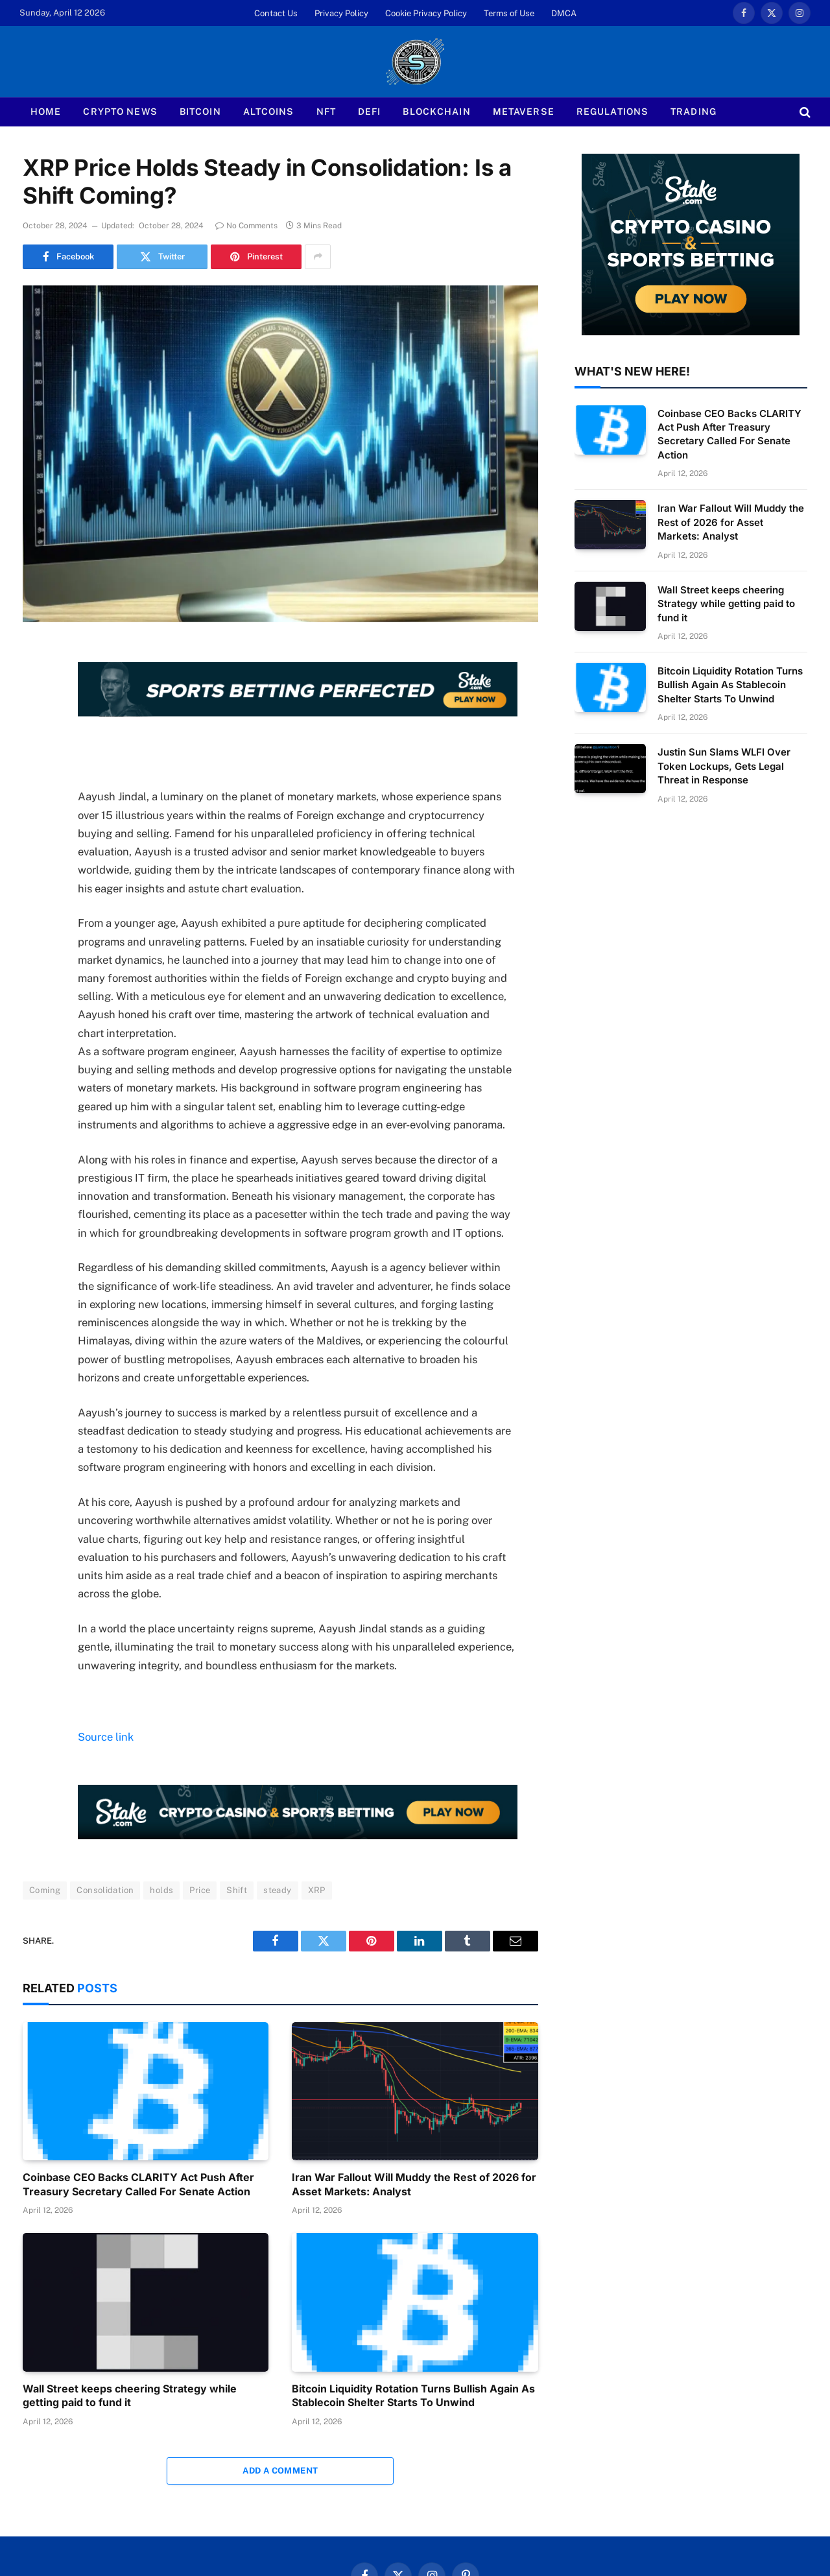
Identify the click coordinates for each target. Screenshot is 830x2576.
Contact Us (276, 13)
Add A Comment (280, 2470)
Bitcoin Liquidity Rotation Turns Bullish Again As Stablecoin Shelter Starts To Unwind (413, 2395)
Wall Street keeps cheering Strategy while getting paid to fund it (130, 2395)
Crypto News (120, 111)
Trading (693, 111)
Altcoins (268, 111)
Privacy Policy (341, 13)
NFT (326, 111)
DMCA (563, 13)
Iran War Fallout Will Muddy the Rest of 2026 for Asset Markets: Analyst (414, 2184)
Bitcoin (200, 111)
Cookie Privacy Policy (426, 13)
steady (277, 1890)
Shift (236, 1890)
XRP (317, 1890)
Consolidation (105, 1890)
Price (199, 1890)
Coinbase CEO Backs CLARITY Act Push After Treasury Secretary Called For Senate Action (138, 2184)
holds (161, 1890)
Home (45, 111)
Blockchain (436, 111)
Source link (106, 1736)
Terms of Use (509, 13)
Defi (369, 111)
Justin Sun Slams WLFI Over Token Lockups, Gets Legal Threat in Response (724, 766)
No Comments (246, 225)
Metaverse (523, 111)
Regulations (612, 111)
